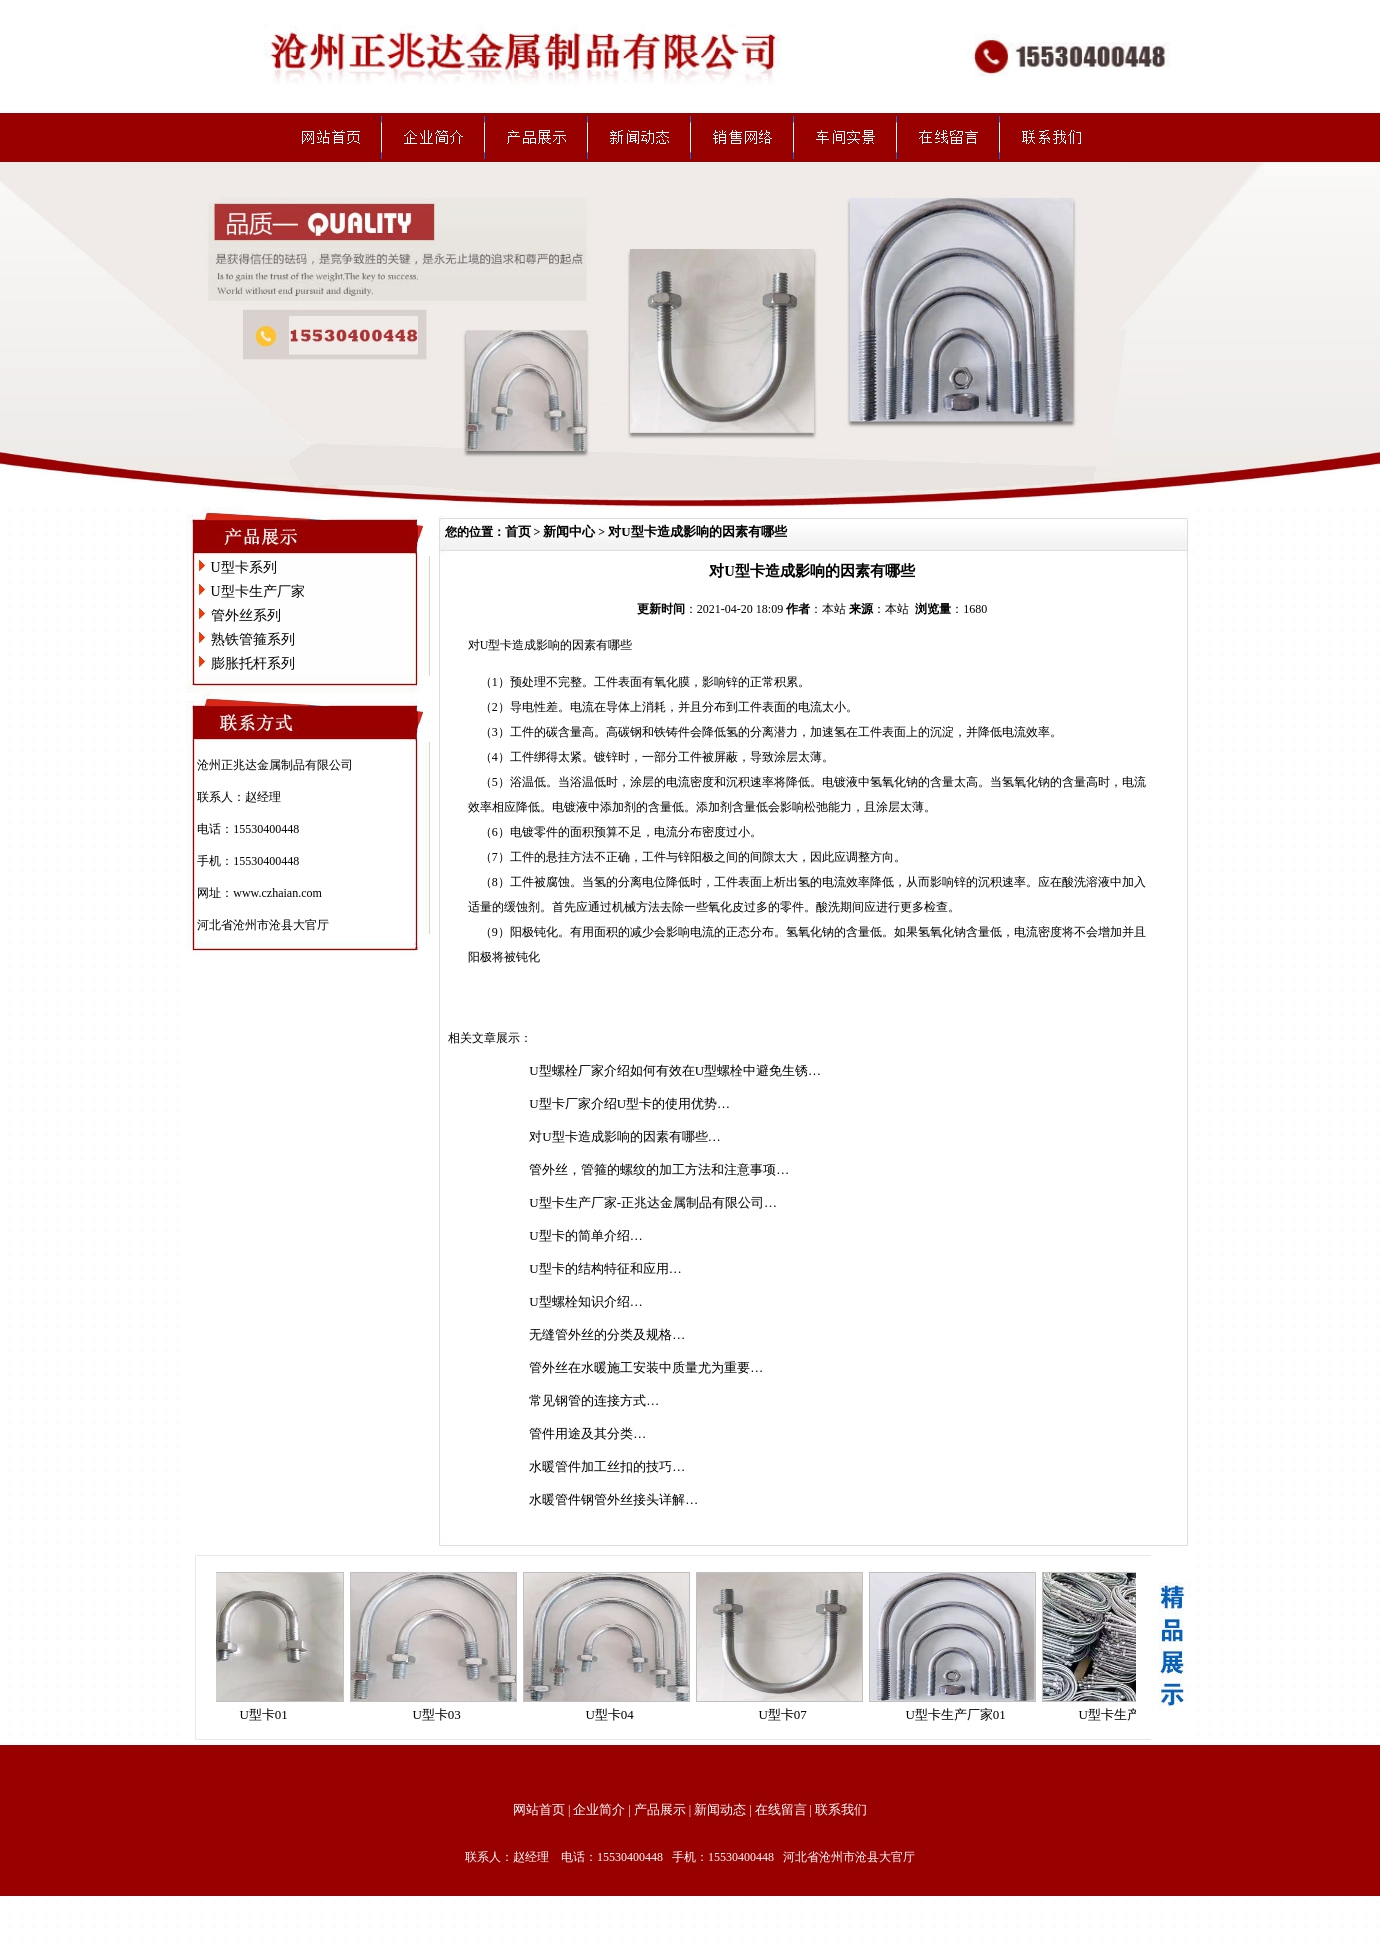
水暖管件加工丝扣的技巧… (607, 1466)
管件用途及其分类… (587, 1433)
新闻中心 (569, 531)
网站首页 (539, 1809)
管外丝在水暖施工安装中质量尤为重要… (646, 1367)
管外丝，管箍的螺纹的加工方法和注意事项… (659, 1169)
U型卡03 (441, 1714)
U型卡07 (787, 1714)
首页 (518, 531)
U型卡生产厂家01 (960, 1714)
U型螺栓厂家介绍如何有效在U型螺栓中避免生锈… (675, 1070)
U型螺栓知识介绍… (585, 1301)
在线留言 (781, 1809)
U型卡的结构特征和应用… (605, 1268)
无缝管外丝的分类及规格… (607, 1334)
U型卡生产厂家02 (1133, 1714)
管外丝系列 (246, 615)
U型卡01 (268, 1714)
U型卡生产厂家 (258, 591)
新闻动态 (720, 1809)
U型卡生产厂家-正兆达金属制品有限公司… (653, 1202)
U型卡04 (614, 1714)
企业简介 (599, 1809)
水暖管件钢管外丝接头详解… (613, 1499)
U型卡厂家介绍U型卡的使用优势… (629, 1103)
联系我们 (841, 1809)
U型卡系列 (244, 567)
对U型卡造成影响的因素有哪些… (624, 1136)
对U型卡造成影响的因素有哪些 (697, 531)
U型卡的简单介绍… (585, 1235)
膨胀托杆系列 (253, 663)
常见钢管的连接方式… (594, 1400)
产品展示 (660, 1809)
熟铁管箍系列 (253, 639)
